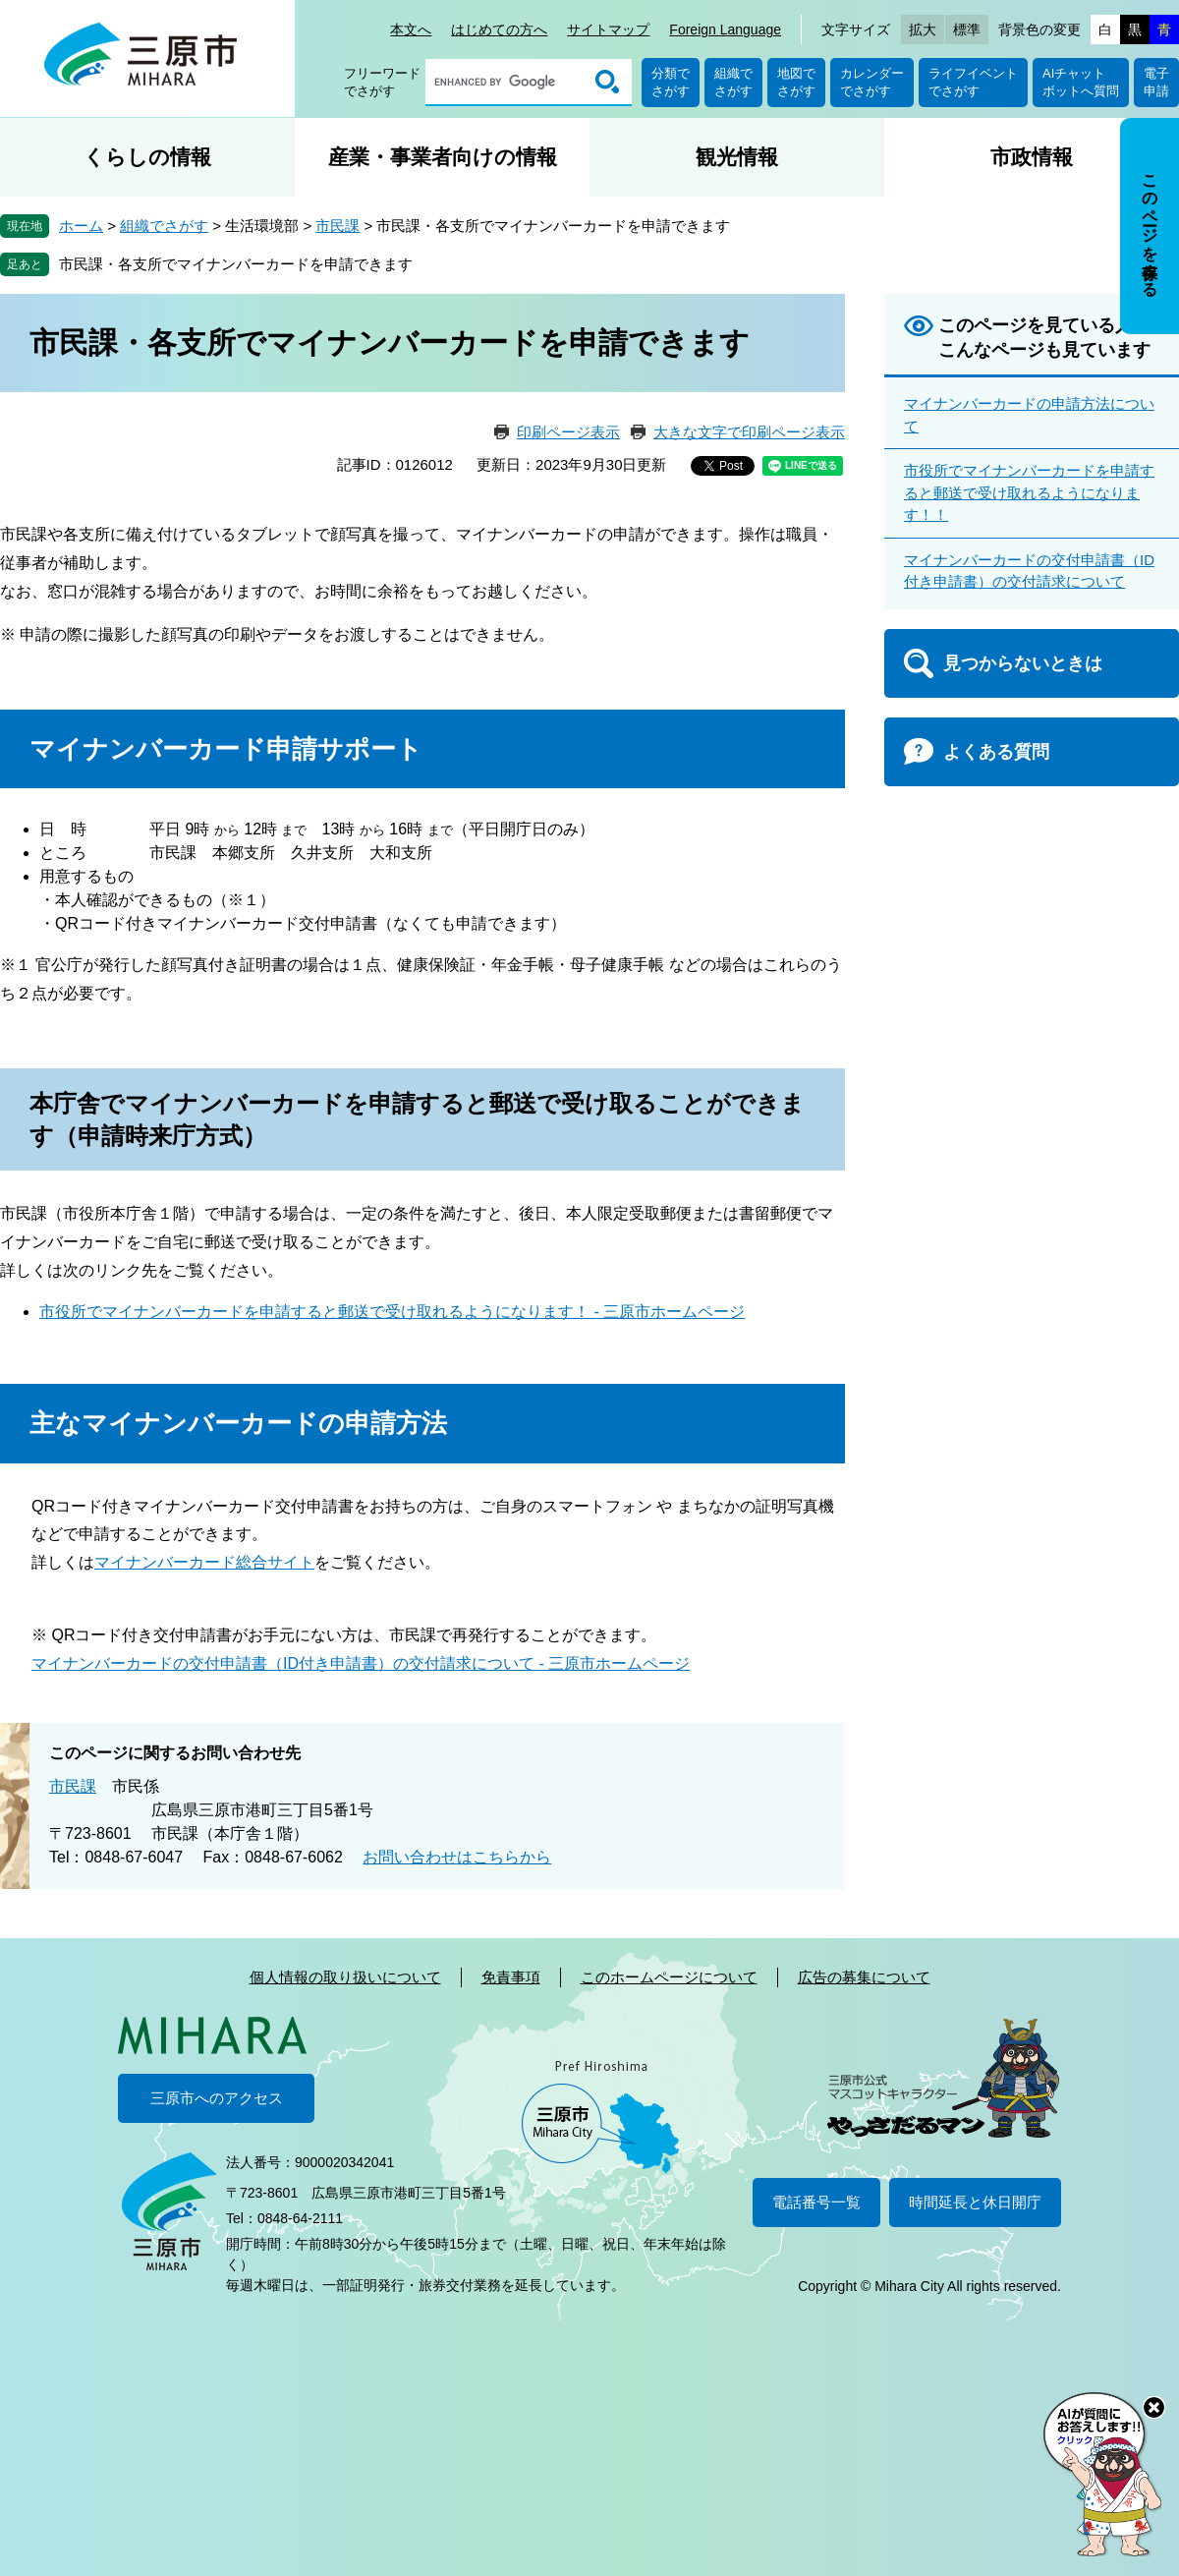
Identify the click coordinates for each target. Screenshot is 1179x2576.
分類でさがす (670, 82)
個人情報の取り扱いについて (345, 1977)
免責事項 (510, 1977)
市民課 (337, 225)
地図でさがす (796, 82)
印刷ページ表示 (568, 432)
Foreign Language (725, 29)
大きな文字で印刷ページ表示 (749, 432)
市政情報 (1031, 156)
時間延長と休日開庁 (975, 2202)
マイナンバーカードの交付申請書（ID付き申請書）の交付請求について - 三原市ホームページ (360, 1663)
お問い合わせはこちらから (457, 1857)
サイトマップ (608, 29)
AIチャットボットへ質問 (1080, 82)
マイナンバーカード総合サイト (204, 1562)
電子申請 (1156, 82)
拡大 (922, 29)
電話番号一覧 (816, 2202)
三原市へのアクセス (216, 2097)
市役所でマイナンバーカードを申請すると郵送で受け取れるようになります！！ (1029, 492)
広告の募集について (864, 1977)
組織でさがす (733, 82)
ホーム (81, 225)
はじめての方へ (499, 29)
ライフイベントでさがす (973, 82)
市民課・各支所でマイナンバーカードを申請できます (236, 264)
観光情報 (737, 156)
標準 (967, 29)
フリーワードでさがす (382, 82)
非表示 (1167, 119)
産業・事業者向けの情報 (442, 156)
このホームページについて (669, 1977)
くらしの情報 (147, 156)
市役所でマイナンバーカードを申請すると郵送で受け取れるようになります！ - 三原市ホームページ (392, 1311)
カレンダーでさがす (872, 82)
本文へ (410, 29)
